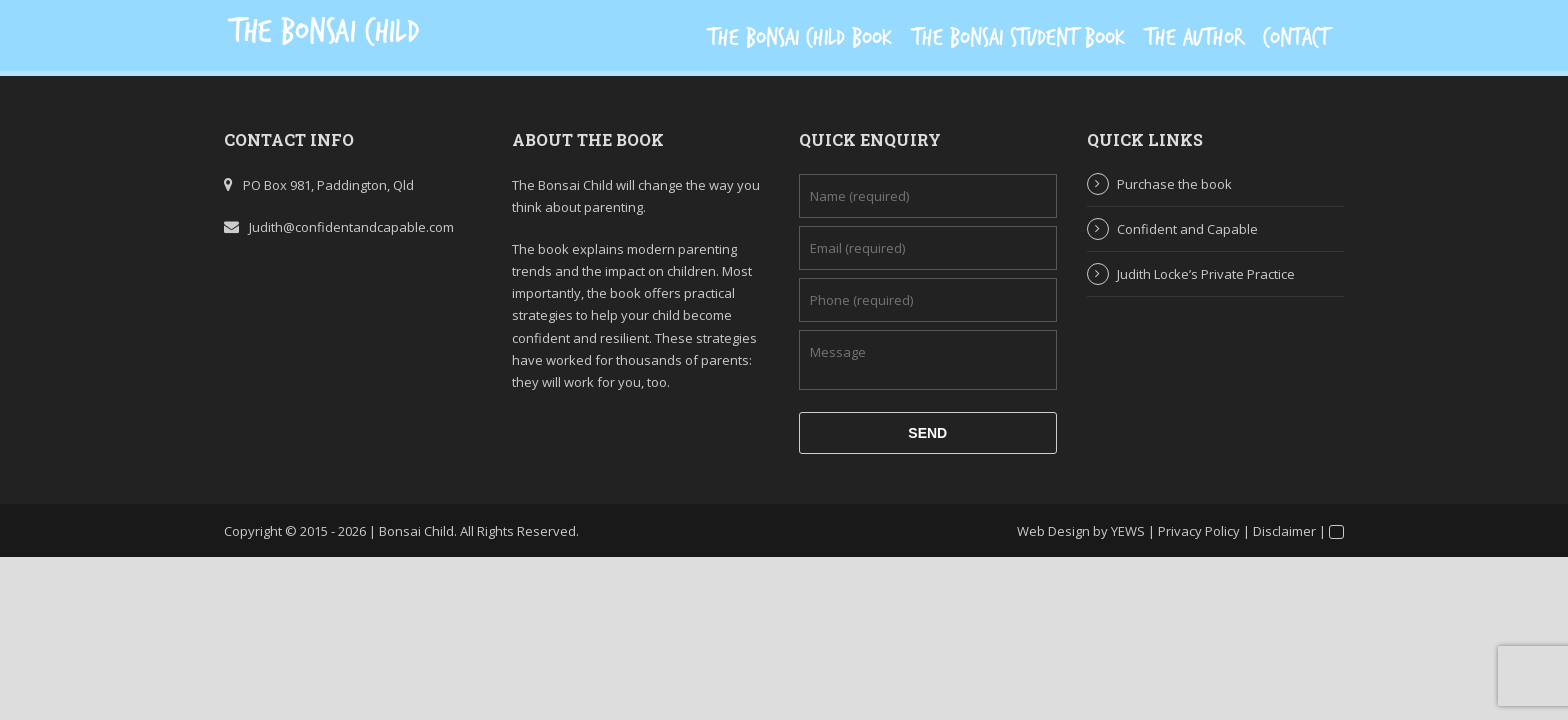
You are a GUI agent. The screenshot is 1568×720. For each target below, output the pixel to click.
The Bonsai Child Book (800, 38)
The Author (1194, 38)
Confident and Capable (1187, 229)
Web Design (1053, 531)
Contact (1296, 38)
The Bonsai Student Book (1018, 38)
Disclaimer (1284, 531)
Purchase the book (1174, 184)
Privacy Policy (1199, 531)
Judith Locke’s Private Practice (1206, 274)
